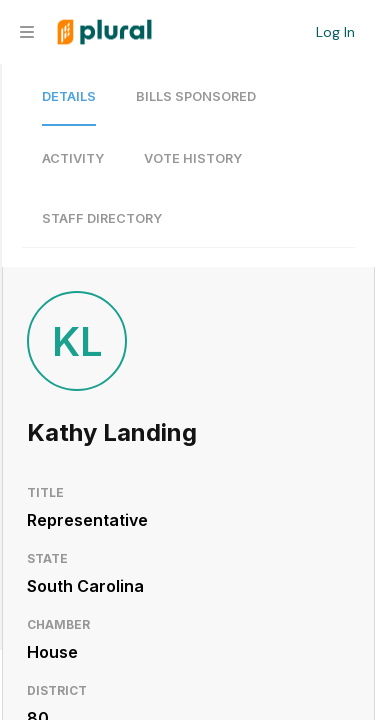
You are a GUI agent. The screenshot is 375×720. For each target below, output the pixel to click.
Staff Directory (102, 218)
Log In (335, 32)
